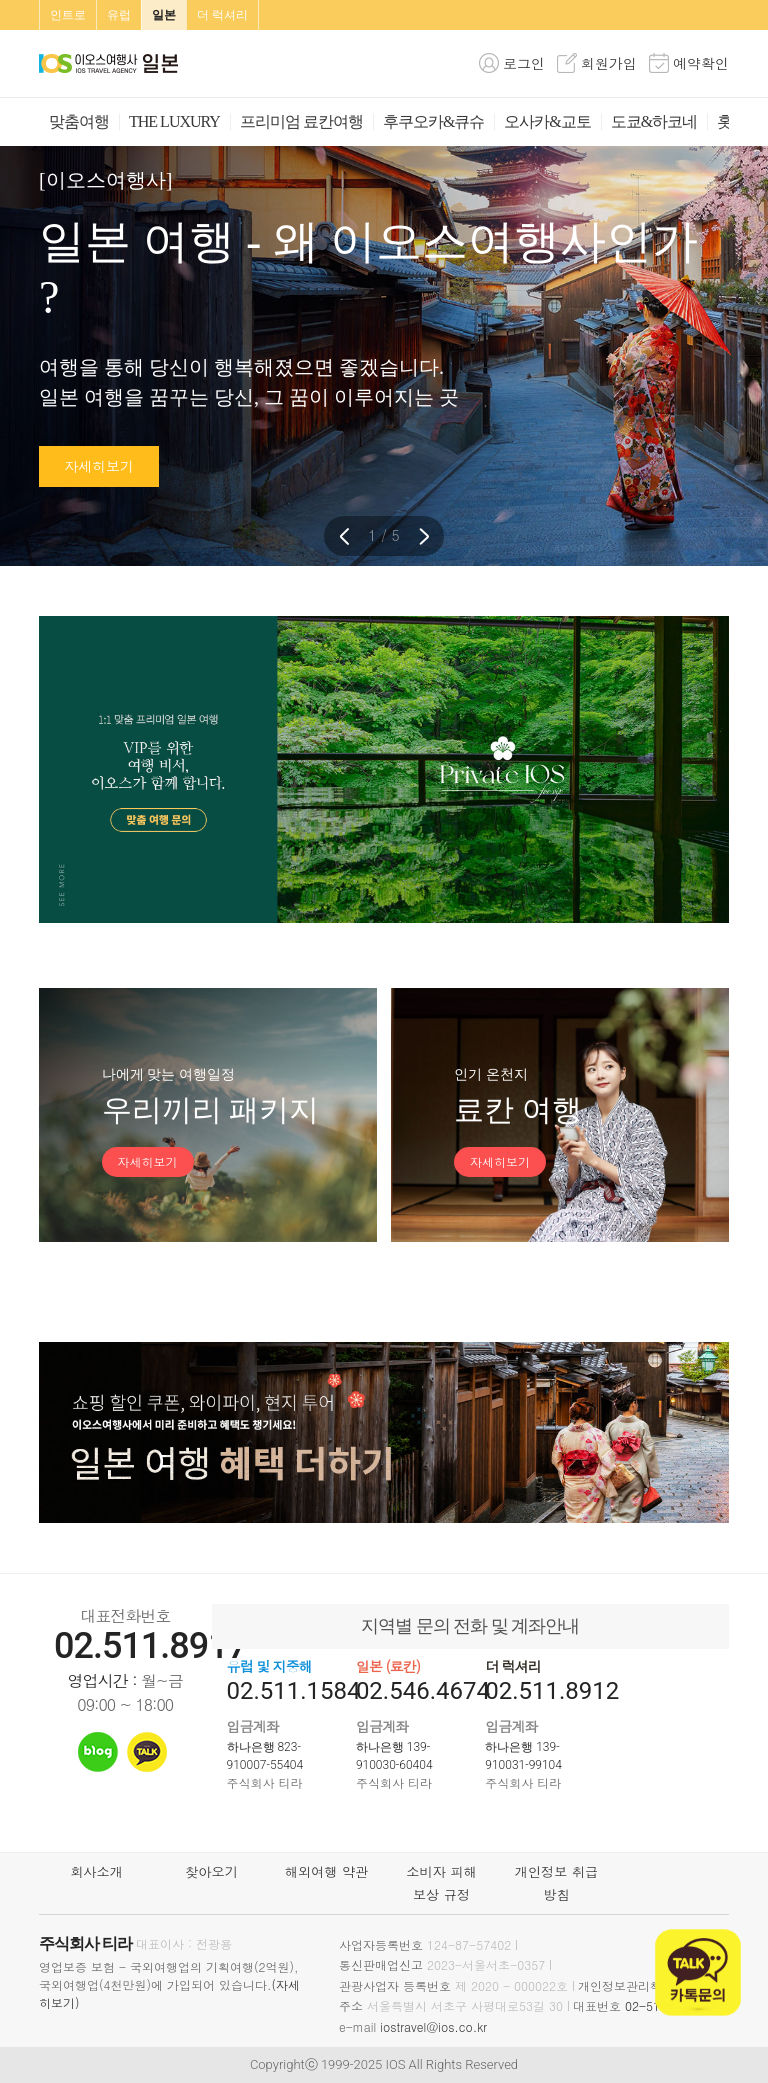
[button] (424, 536)
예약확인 (701, 63)
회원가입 (609, 63)
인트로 (68, 15)
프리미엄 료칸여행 (301, 121)
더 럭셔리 (222, 15)
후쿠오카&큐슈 (433, 121)
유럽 (119, 15)
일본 (164, 15)
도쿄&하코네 (654, 121)
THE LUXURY (174, 121)
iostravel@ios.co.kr (433, 2026)
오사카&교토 (547, 121)
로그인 (524, 63)
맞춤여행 (79, 121)
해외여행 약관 (327, 1871)
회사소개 (96, 1871)
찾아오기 (211, 1871)
